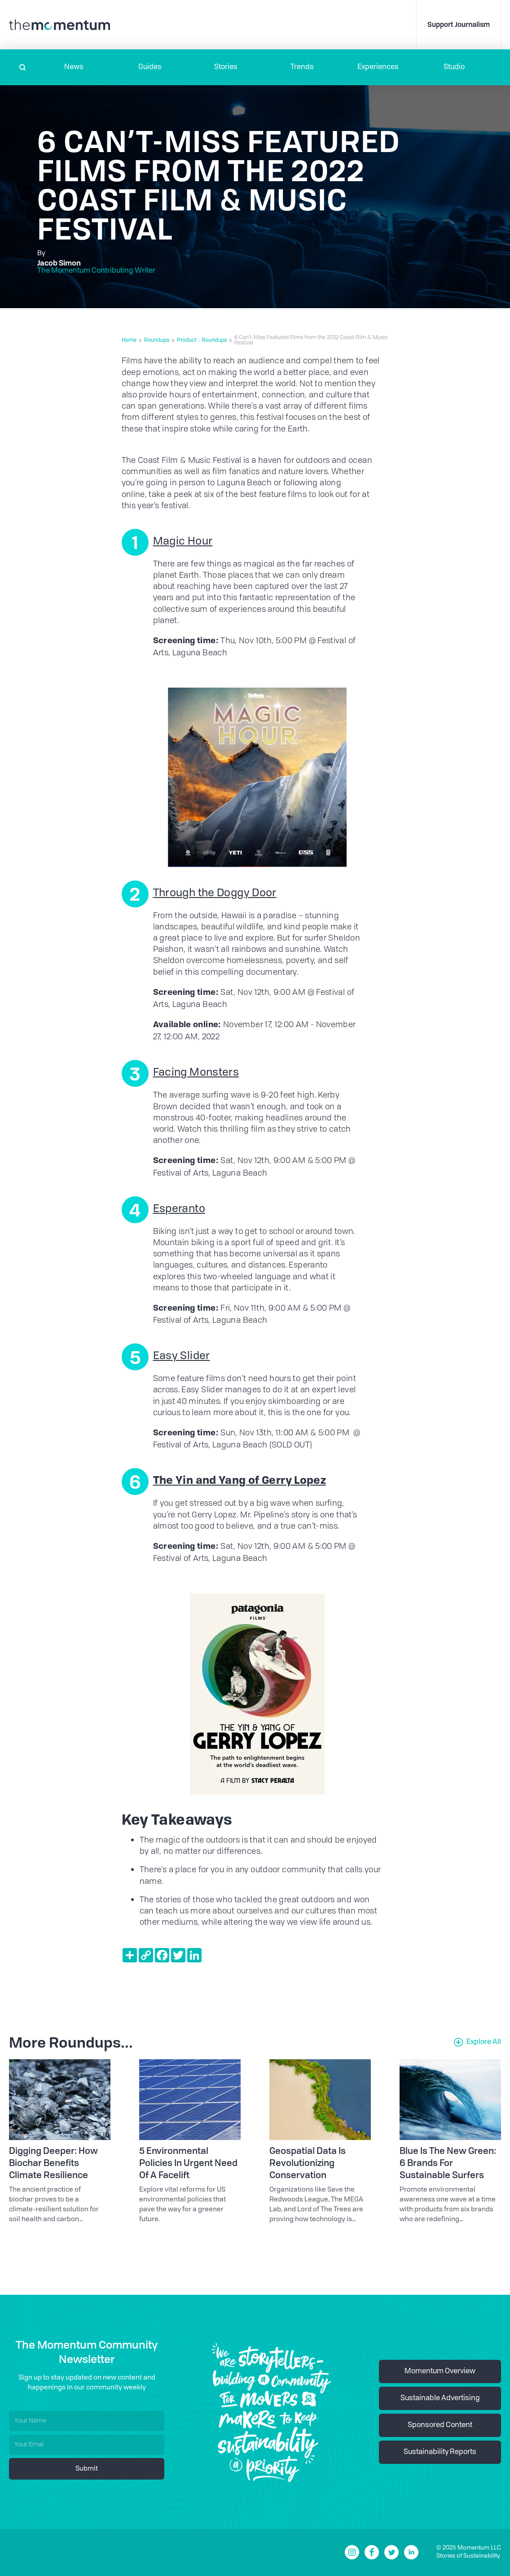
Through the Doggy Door (215, 893)
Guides (150, 67)
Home (129, 340)
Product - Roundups (202, 340)
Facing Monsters (196, 1073)
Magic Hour (183, 541)
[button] (74, 67)
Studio (454, 67)
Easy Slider (181, 1356)
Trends (302, 67)
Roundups (156, 340)
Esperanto (179, 1209)
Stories (225, 67)
